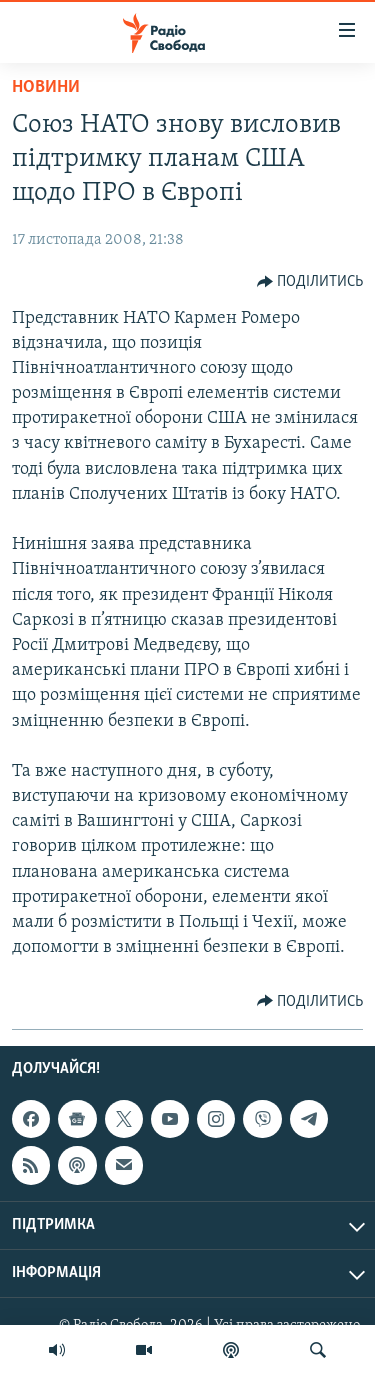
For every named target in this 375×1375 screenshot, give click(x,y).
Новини (46, 87)
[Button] (310, 282)
